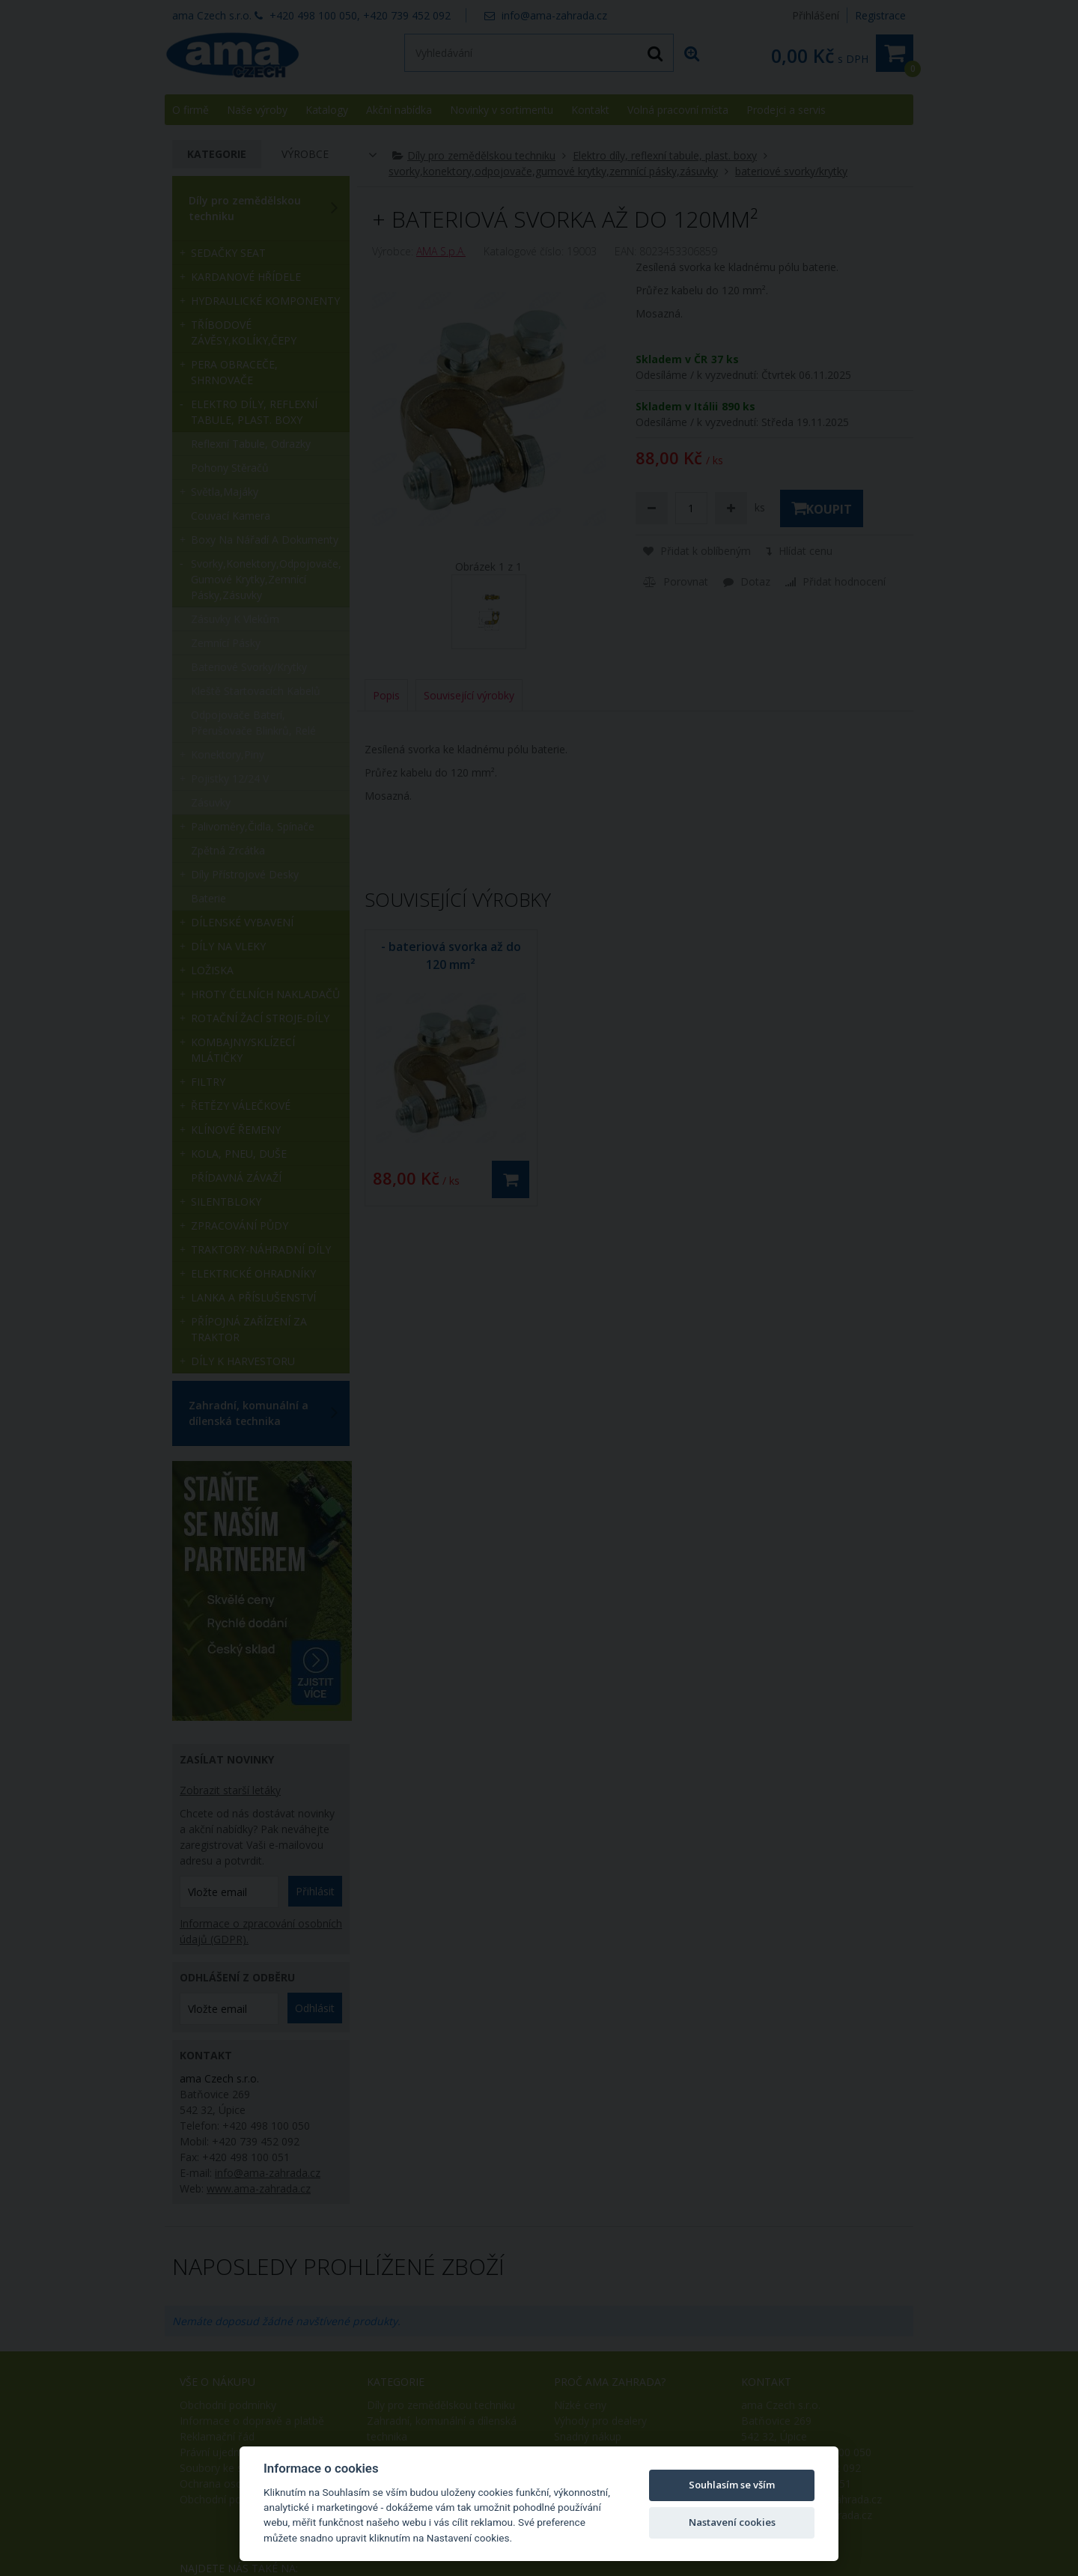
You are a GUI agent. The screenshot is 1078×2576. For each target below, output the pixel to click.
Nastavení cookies (732, 2522)
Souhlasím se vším (732, 2484)
